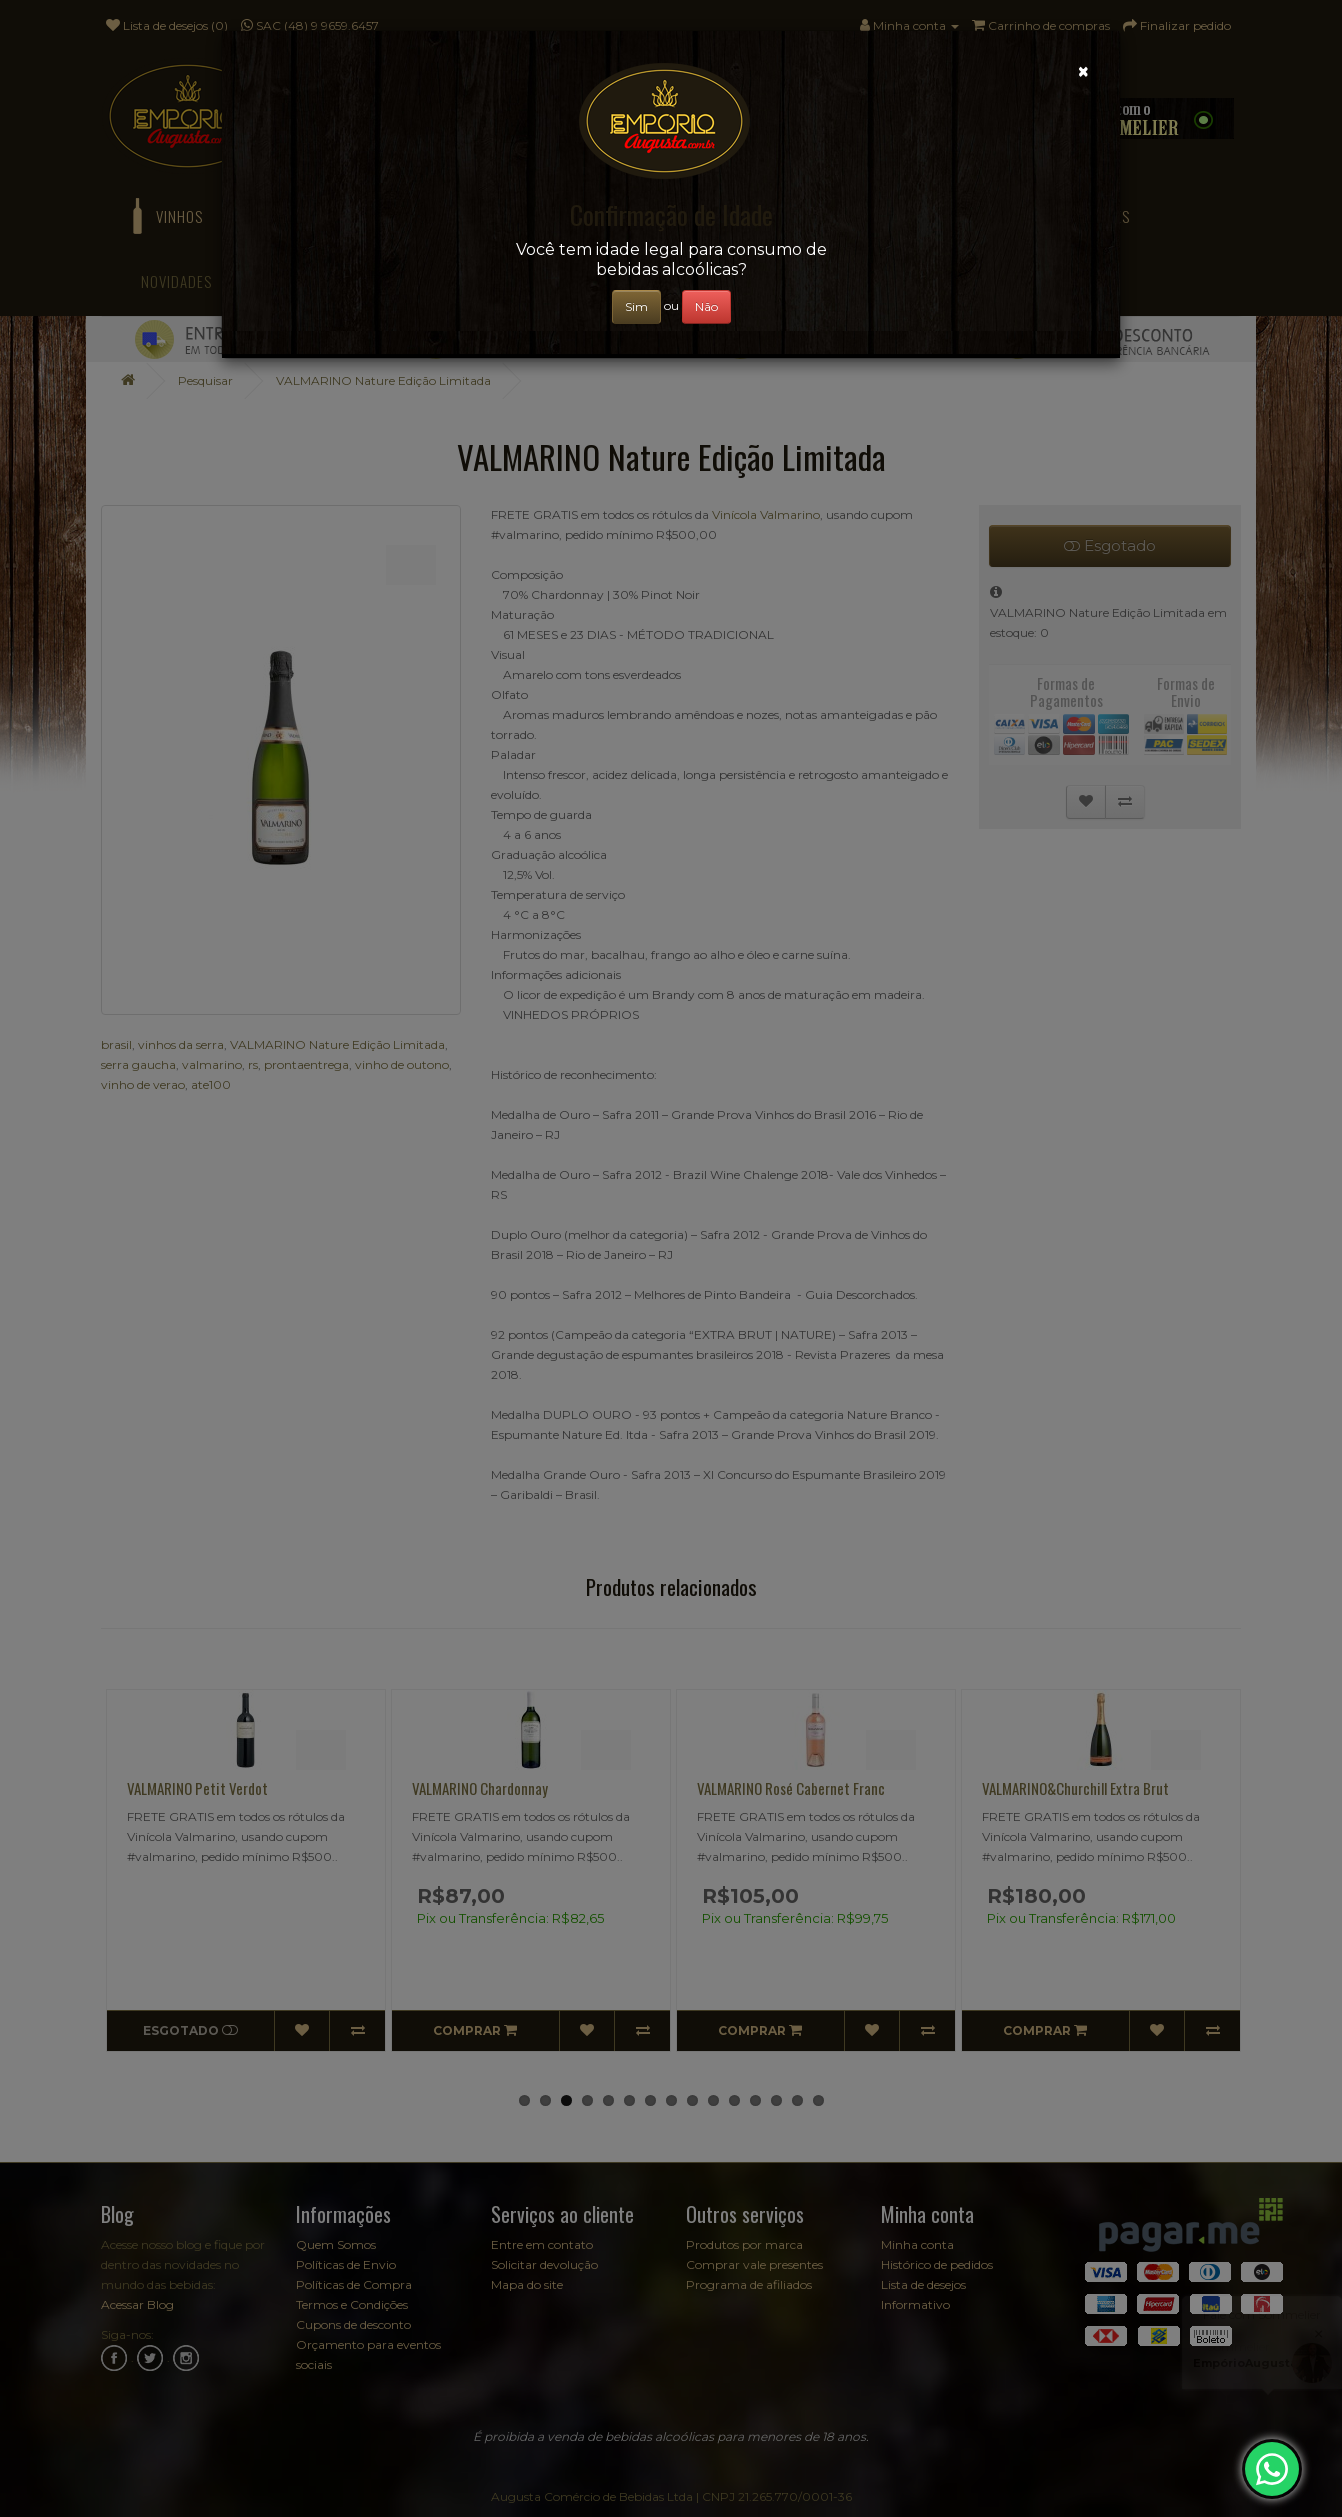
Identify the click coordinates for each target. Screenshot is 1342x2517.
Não (706, 306)
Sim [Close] (636, 306)
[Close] (1083, 71)
